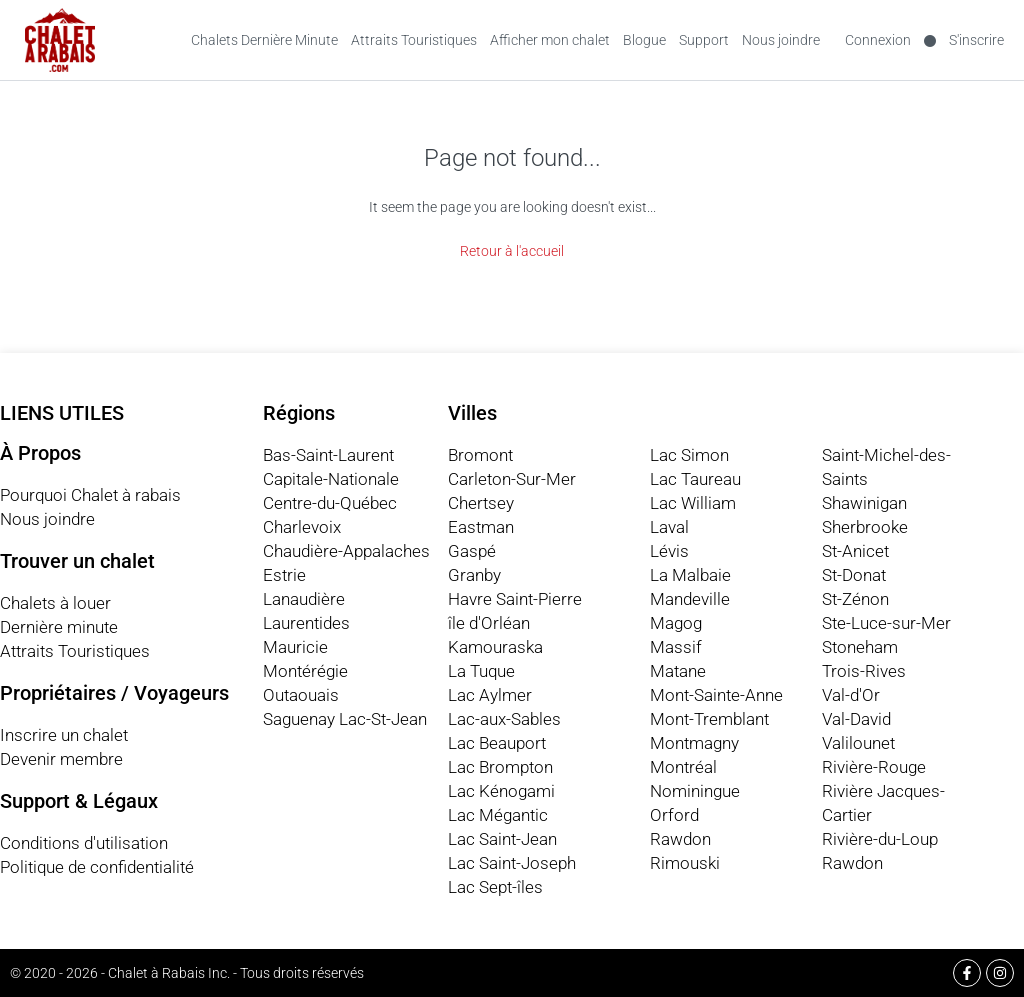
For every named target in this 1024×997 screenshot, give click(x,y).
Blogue (644, 40)
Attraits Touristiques (414, 40)
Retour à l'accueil (512, 251)
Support (704, 40)
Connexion (878, 40)
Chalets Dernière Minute (264, 40)
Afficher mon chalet (550, 40)
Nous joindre (781, 40)
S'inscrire (976, 40)
